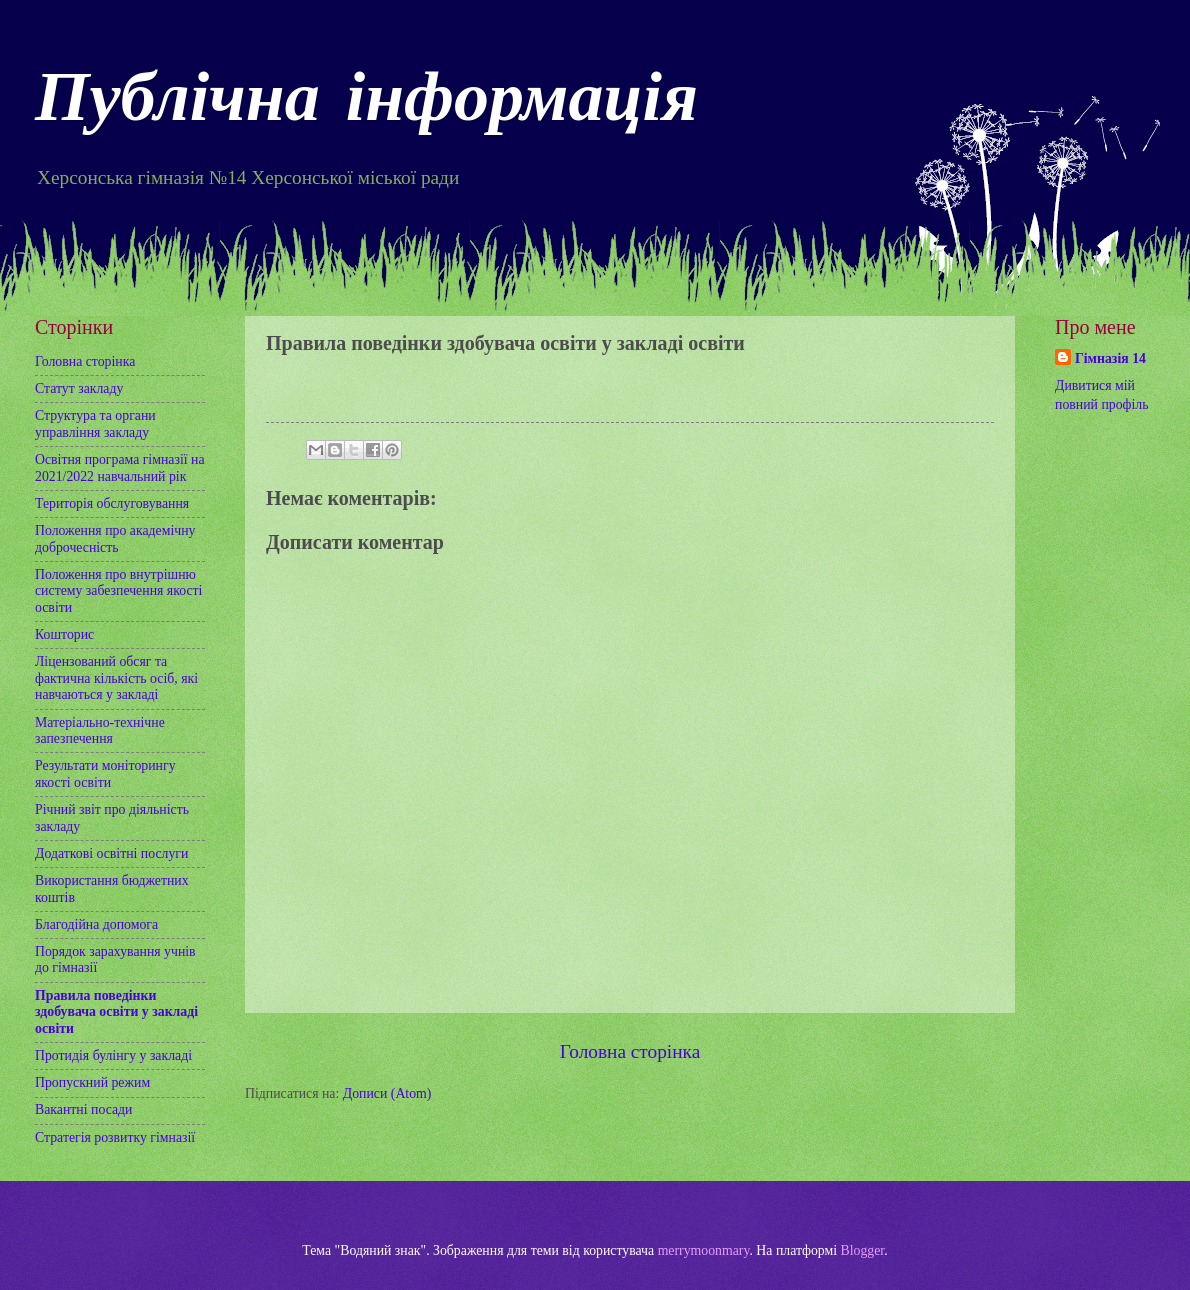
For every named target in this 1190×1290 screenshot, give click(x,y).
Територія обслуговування (112, 503)
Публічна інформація (366, 103)
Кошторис (64, 634)
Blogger (863, 1250)
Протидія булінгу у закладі (113, 1055)
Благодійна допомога (96, 924)
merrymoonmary (704, 1250)
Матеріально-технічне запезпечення (100, 731)
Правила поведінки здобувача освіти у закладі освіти (116, 1012)
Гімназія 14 (1110, 358)
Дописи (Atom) (387, 1093)
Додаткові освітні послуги (111, 853)
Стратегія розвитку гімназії (115, 1137)
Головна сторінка (630, 1051)
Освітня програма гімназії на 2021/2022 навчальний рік (120, 468)
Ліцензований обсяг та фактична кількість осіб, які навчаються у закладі (116, 678)
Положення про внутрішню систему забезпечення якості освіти (118, 591)
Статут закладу (79, 388)
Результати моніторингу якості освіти (105, 774)
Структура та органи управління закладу (95, 424)
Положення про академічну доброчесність (115, 539)
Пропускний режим (92, 1082)
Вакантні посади (83, 1109)
